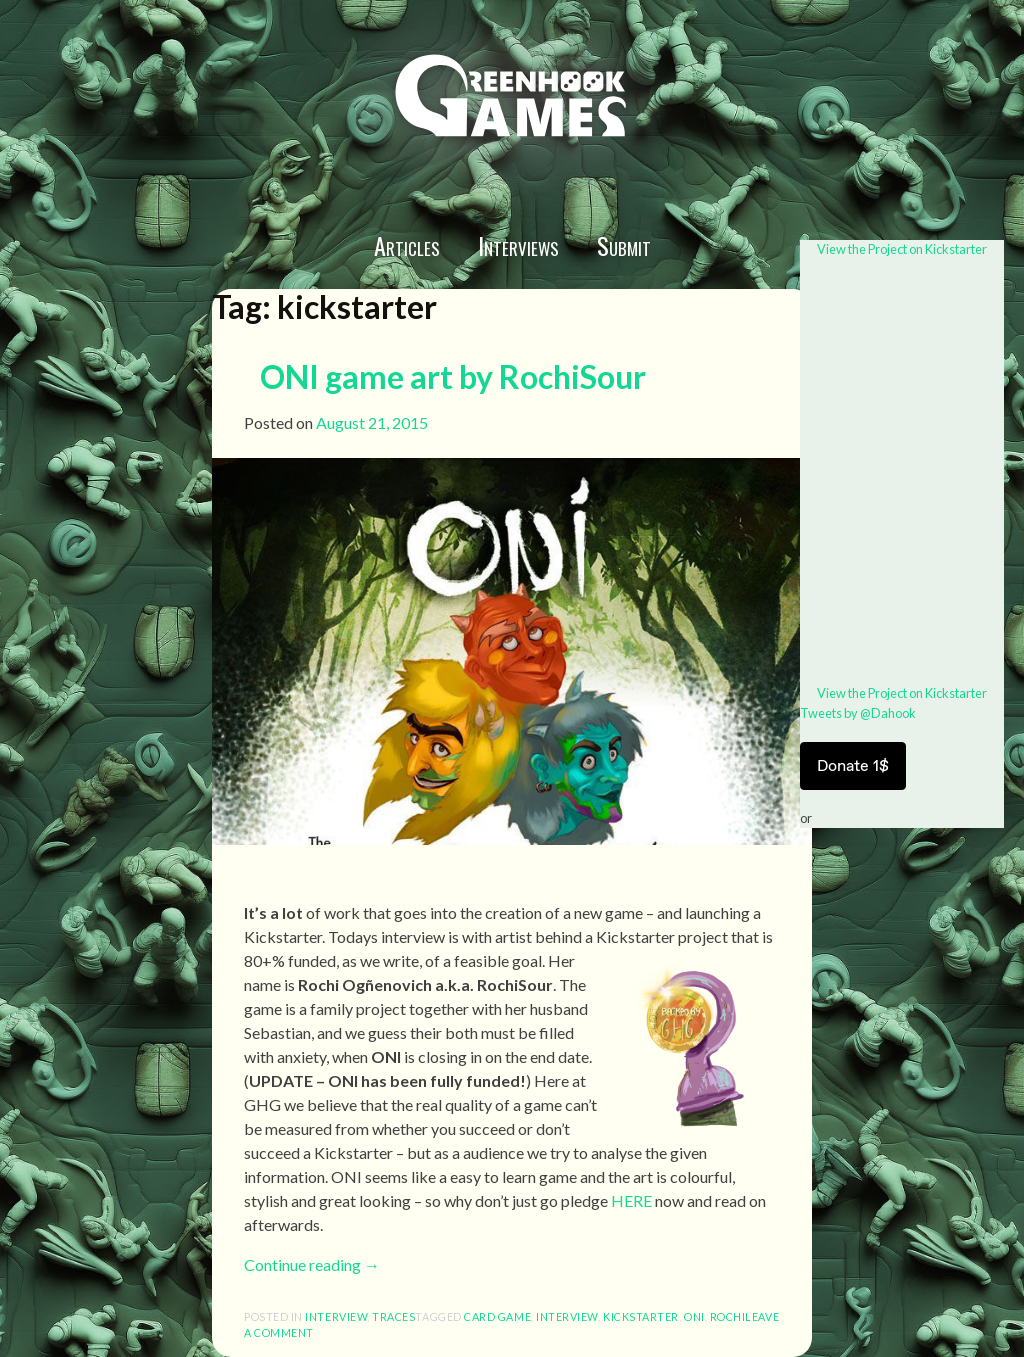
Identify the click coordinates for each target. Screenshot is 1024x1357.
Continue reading (312, 1264)
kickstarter (641, 1316)
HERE (631, 1200)
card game (497, 1316)
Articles (407, 245)
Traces (393, 1316)
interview (336, 1316)
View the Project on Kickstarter (902, 249)
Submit (624, 245)
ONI (694, 1316)
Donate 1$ (853, 765)
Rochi (728, 1316)
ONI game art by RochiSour (453, 376)
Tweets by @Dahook (858, 713)
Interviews (518, 245)
